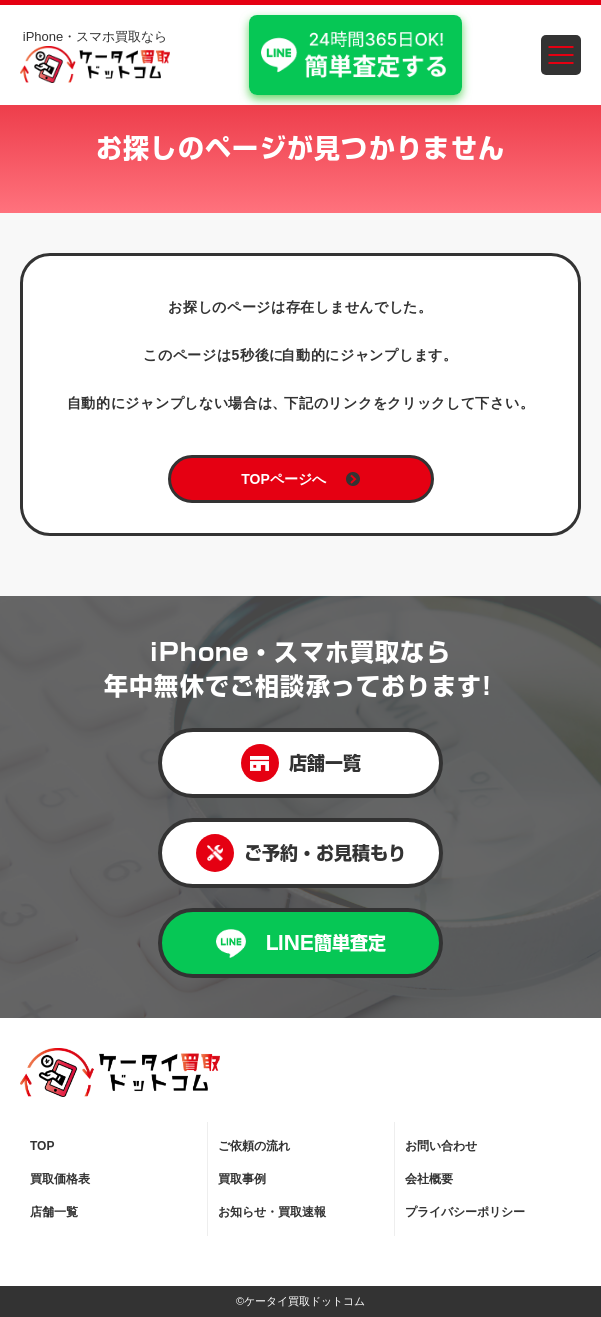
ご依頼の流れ (254, 1146)
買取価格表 (60, 1179)
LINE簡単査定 (301, 943)
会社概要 (429, 1179)
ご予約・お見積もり (301, 853)
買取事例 (242, 1179)
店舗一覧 (301, 763)
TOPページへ (300, 479)
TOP (42, 1146)
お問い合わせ (441, 1146)
